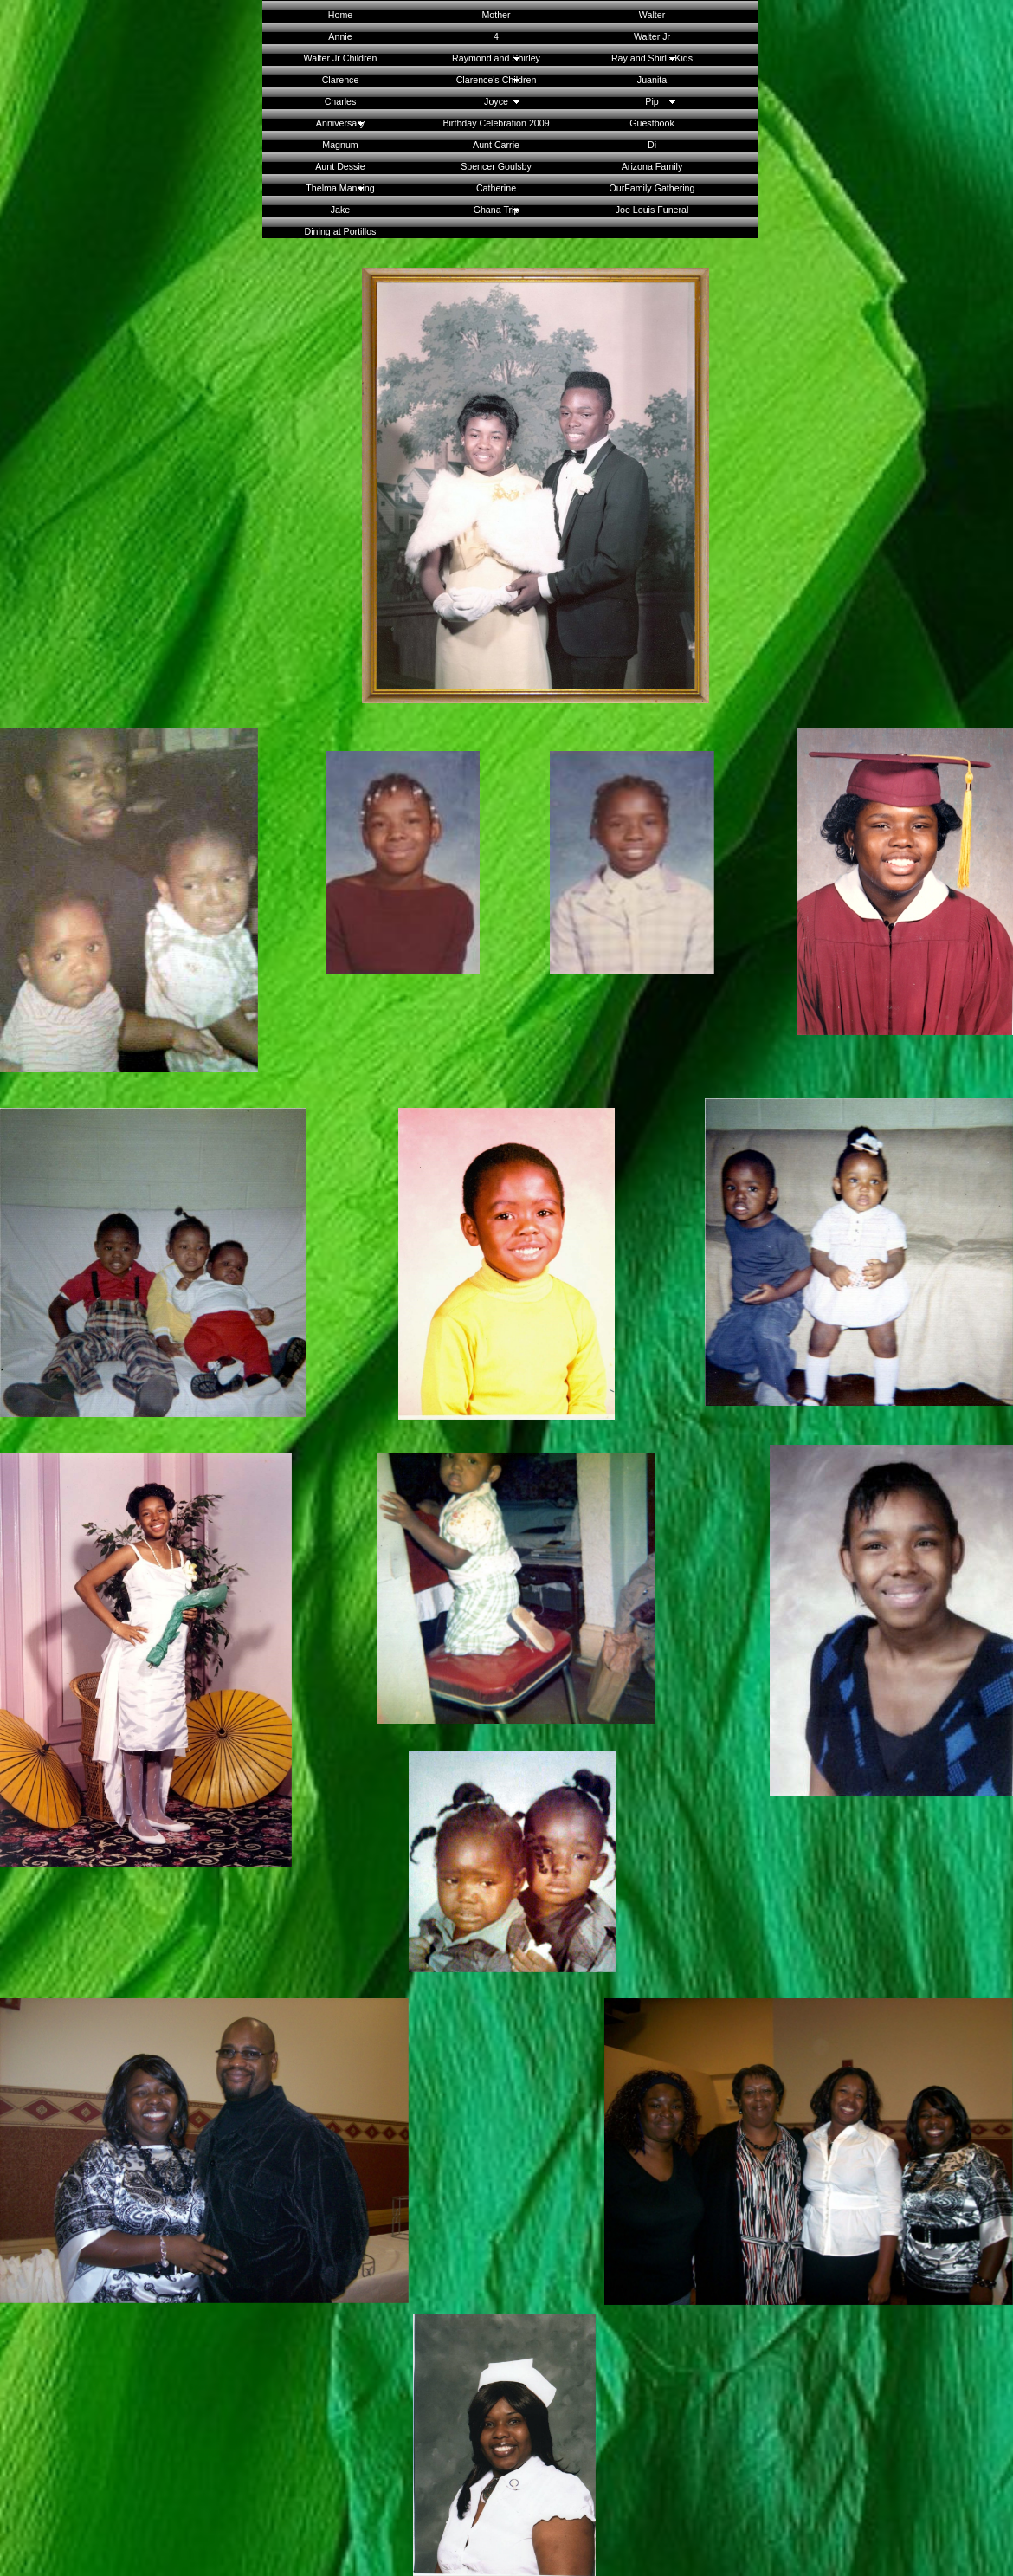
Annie (340, 36)
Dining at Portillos (341, 231)
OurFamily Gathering (652, 188)
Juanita (652, 79)
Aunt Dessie (340, 166)
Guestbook (651, 123)
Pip (651, 101)
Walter (652, 15)
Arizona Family (652, 166)
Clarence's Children (496, 79)
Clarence (340, 79)
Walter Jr (652, 36)
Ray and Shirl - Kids (652, 58)
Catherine (496, 188)
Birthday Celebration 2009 (495, 123)
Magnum (340, 144)
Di (652, 144)
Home (340, 15)
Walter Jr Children (340, 58)
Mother (495, 15)
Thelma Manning (340, 188)
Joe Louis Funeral (652, 209)
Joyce (496, 101)
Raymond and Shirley (496, 58)
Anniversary (340, 123)
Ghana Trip (496, 209)
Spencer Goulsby (496, 166)
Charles (341, 101)
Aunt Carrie (496, 144)
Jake (341, 209)
